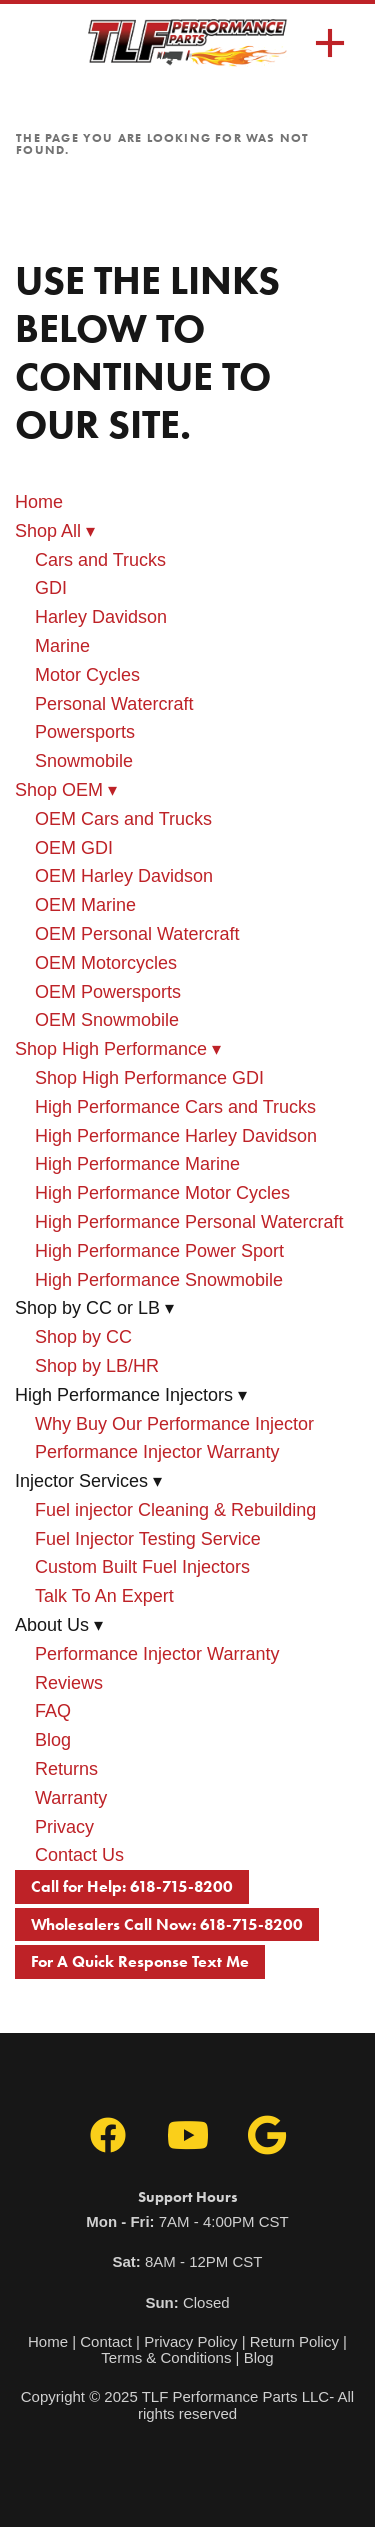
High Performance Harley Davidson (176, 1136)
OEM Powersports (108, 992)
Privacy (64, 1827)
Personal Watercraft (114, 704)
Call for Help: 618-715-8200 (132, 1886)
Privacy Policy (190, 2341)
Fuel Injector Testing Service (148, 1539)
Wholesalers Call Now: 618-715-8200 (167, 1924)
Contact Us (79, 1855)
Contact (106, 2341)
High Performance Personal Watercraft (189, 1222)
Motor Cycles (87, 675)
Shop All (55, 531)
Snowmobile (84, 761)
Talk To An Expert (104, 1596)
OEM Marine (85, 905)
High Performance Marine (137, 1164)
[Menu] (330, 43)
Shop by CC (83, 1337)
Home (39, 502)
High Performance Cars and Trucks (175, 1107)
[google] (268, 2136)
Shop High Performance (118, 1049)
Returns (66, 1769)
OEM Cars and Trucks (123, 819)
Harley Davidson (101, 617)
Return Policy (294, 2341)
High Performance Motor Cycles (162, 1193)
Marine (62, 646)
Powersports (85, 732)
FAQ (53, 1711)
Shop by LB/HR (97, 1366)
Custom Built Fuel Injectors (142, 1567)
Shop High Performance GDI (149, 1078)
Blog (53, 1740)
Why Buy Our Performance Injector (174, 1424)
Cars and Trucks (100, 560)
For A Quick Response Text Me (140, 1961)
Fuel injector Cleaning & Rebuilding (175, 1510)
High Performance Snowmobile (159, 1280)
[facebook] (108, 2136)
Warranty (71, 1798)
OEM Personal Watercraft (137, 934)
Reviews (69, 1683)
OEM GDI (74, 848)
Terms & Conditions (166, 2357)
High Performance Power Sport (159, 1251)
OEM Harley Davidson (124, 876)
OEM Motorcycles (106, 963)
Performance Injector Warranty (157, 1452)
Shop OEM (66, 790)
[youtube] (188, 2136)
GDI (51, 588)
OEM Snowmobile (107, 1020)
